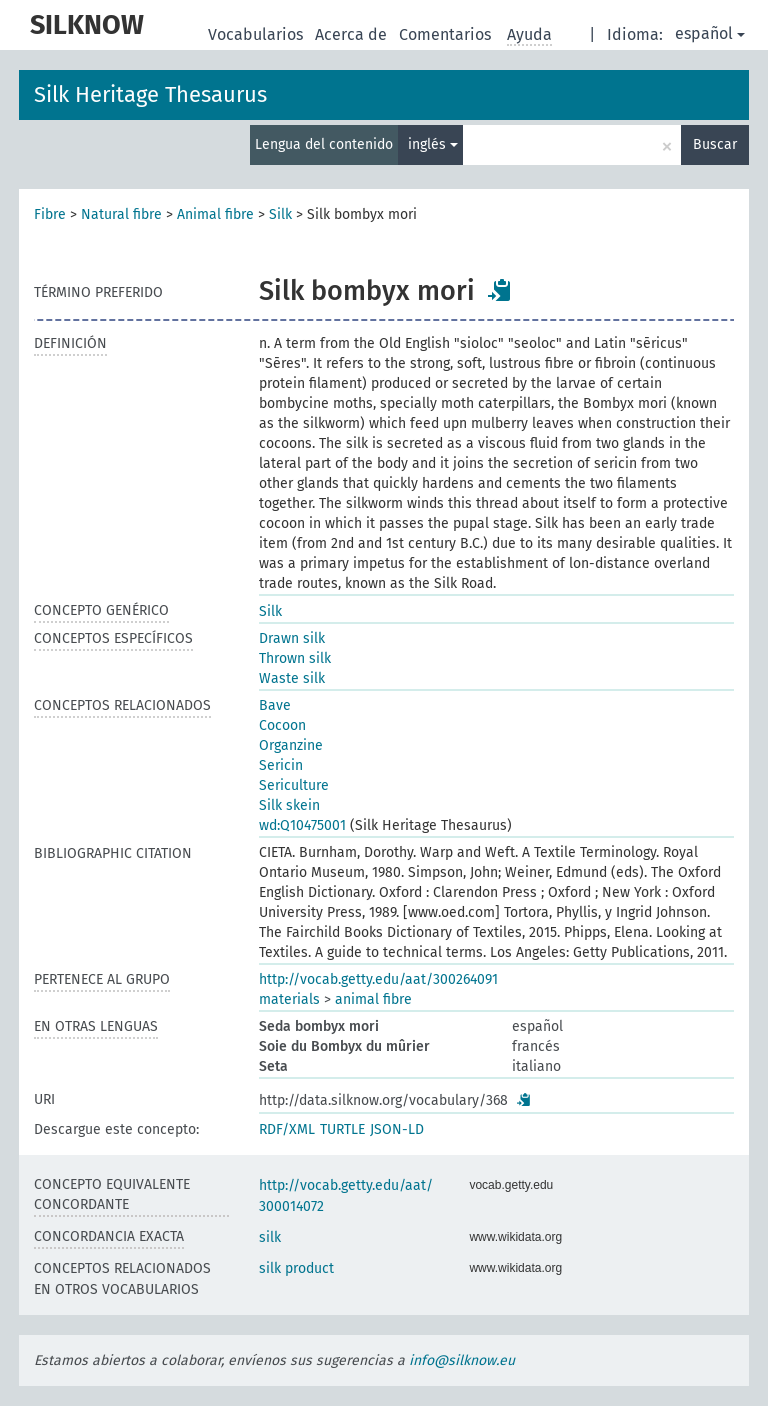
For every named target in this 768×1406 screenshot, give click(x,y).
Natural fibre (121, 214)
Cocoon (282, 725)
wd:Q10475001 (302, 825)
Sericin (281, 765)
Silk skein (289, 805)
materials (289, 999)
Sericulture (294, 785)
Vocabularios (257, 34)
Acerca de (353, 34)
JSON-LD (397, 1129)
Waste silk (292, 678)
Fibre (50, 214)
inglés (433, 144)
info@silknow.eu (462, 1360)
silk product (296, 1268)
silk (270, 1237)
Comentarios (447, 34)
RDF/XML (287, 1129)
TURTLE (342, 1129)
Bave (275, 705)
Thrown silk (295, 658)
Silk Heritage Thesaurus (150, 94)
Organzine (291, 745)
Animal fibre (215, 214)
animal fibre (373, 999)
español (710, 33)
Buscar (715, 144)
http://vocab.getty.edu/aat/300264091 (378, 979)
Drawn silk (292, 638)
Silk (280, 214)
